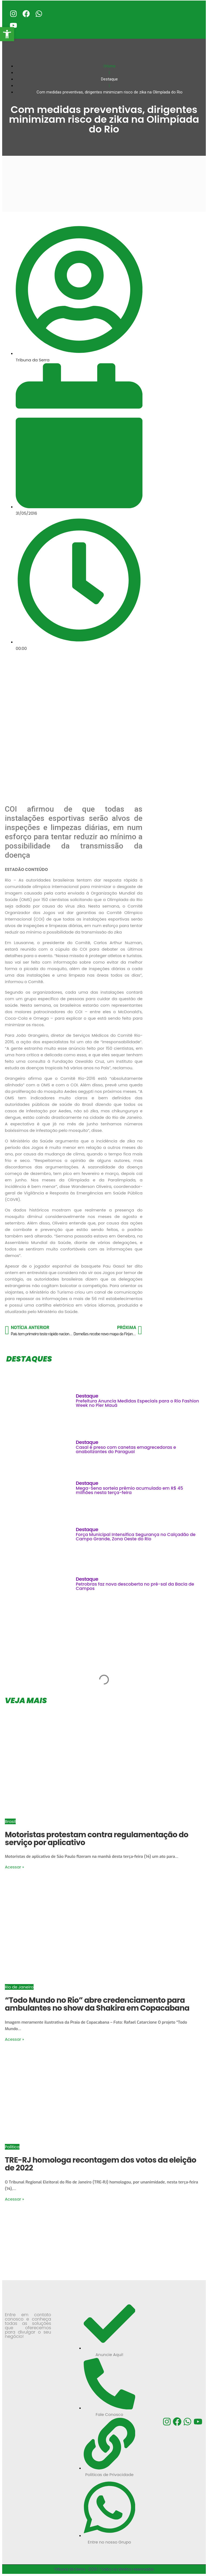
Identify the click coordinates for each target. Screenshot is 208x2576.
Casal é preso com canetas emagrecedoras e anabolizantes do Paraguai (126, 1449)
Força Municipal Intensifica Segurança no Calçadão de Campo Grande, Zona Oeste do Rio (136, 1536)
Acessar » (14, 1867)
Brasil (10, 1821)
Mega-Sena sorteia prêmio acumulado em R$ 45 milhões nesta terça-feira (129, 1490)
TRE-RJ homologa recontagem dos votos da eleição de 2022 (100, 2164)
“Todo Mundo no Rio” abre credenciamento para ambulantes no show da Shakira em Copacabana (97, 2004)
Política (12, 2147)
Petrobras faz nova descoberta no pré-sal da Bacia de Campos (135, 1586)
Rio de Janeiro (19, 1987)
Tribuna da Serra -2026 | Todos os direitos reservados (104, 2569)
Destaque (87, 1395)
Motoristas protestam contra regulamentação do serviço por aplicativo (96, 1838)
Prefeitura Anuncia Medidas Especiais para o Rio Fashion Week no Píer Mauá (137, 1403)
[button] (7, 34)
